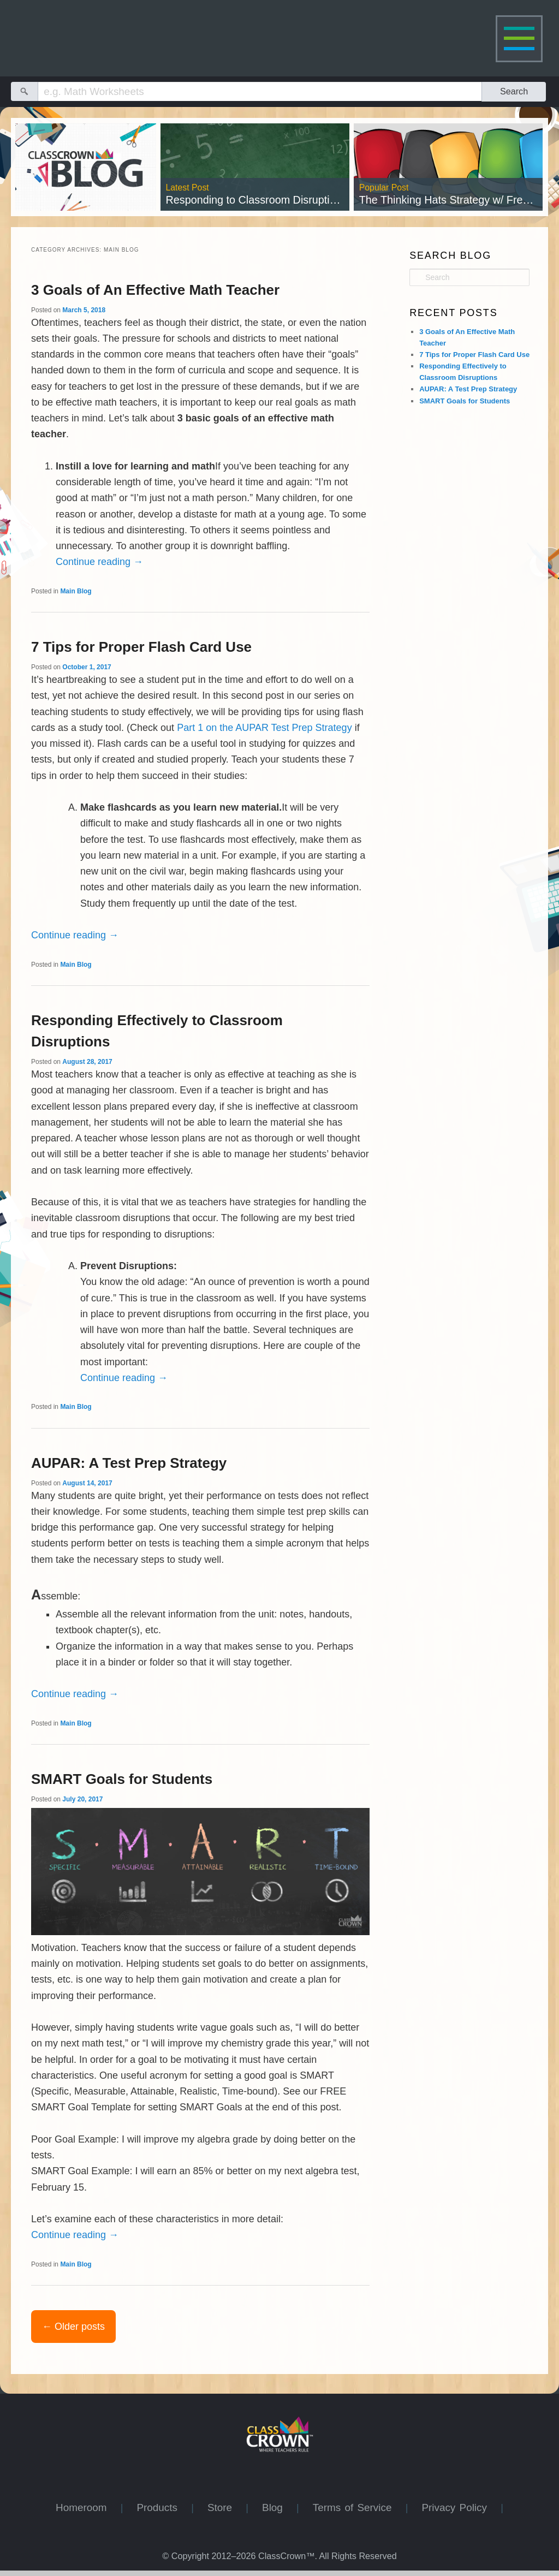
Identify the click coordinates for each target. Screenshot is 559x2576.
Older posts (73, 2326)
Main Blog (75, 591)
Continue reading (99, 561)
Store (226, 2507)
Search (514, 91)
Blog (279, 2507)
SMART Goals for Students (121, 1779)
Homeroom (88, 2507)
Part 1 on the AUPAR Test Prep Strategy (264, 727)
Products (163, 2507)
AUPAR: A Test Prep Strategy (129, 1463)
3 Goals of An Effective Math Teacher (155, 290)
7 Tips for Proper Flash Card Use (141, 647)
